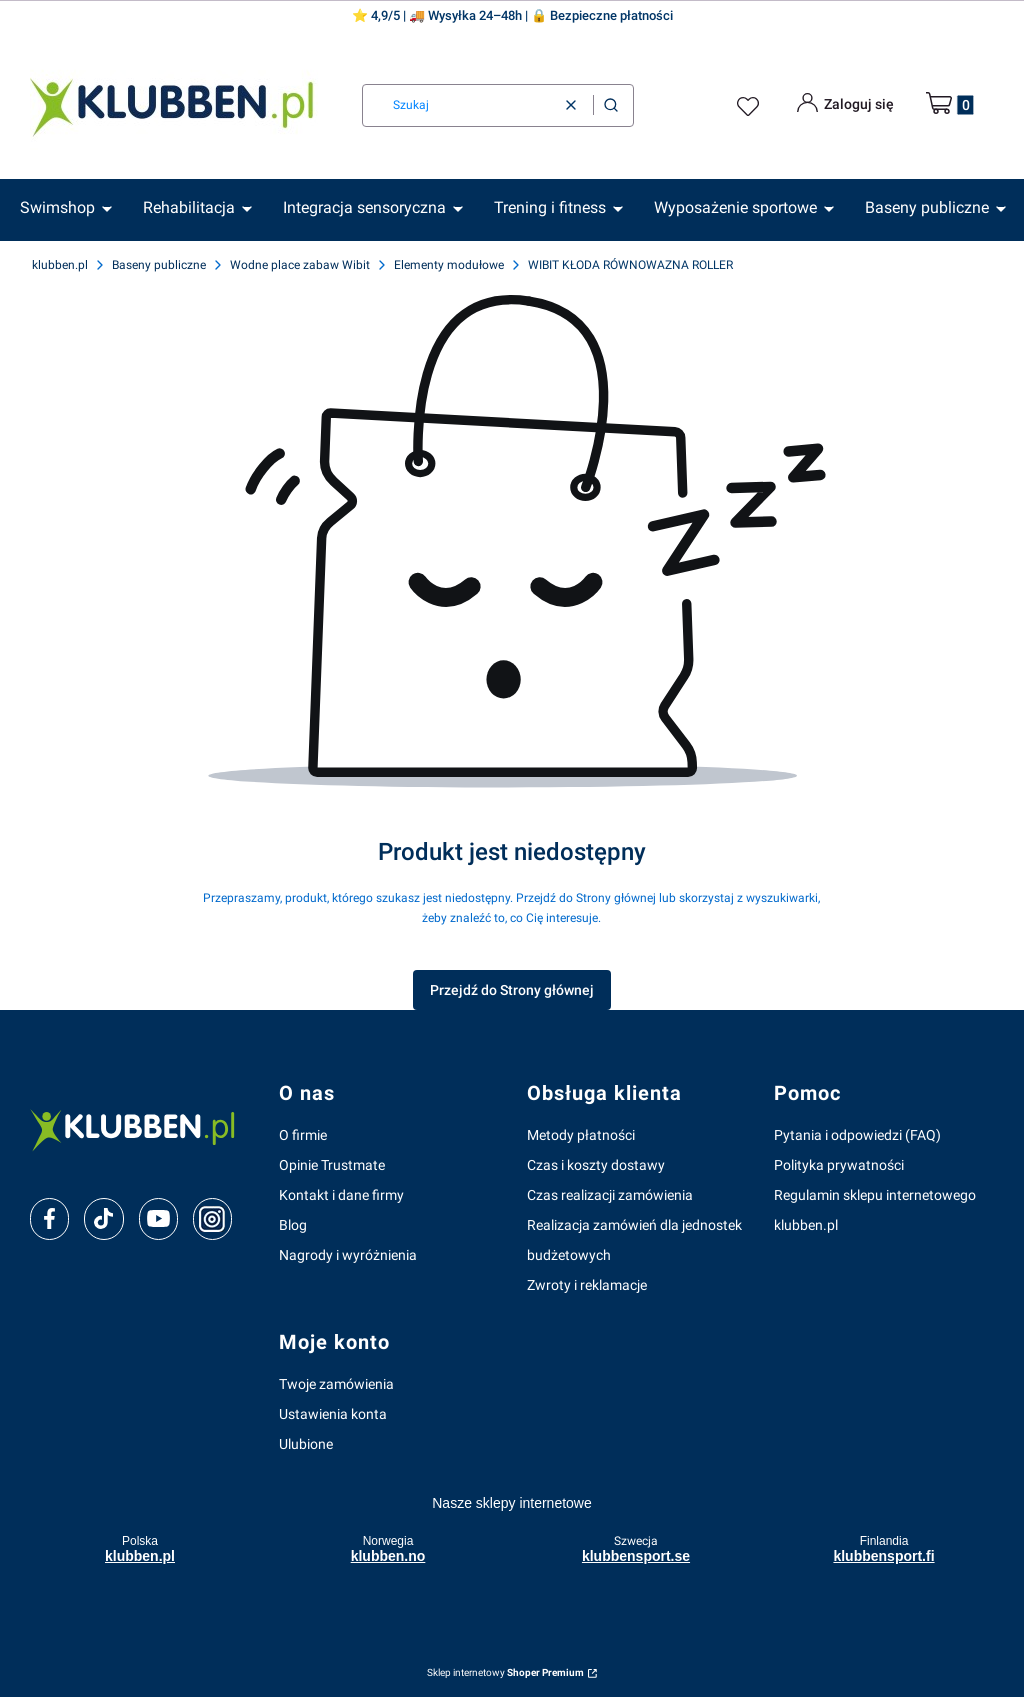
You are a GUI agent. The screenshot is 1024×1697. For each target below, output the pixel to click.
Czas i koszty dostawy (596, 1165)
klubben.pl (60, 265)
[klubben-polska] (138, 1128)
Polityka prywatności (839, 1165)
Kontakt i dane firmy (341, 1195)
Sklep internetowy (505, 1672)
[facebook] (50, 1219)
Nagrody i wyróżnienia (348, 1255)
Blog (293, 1225)
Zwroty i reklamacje (587, 1285)
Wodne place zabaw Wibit (300, 265)
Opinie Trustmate (332, 1165)
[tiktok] (103, 1219)
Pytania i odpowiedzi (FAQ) (857, 1135)
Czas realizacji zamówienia (610, 1195)
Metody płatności (581, 1135)
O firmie (303, 1135)
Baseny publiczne (159, 265)
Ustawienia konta (333, 1414)
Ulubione (306, 1444)
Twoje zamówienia (336, 1384)
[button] (611, 105)
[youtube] (158, 1218)
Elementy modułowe (449, 265)
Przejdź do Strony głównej (512, 990)
